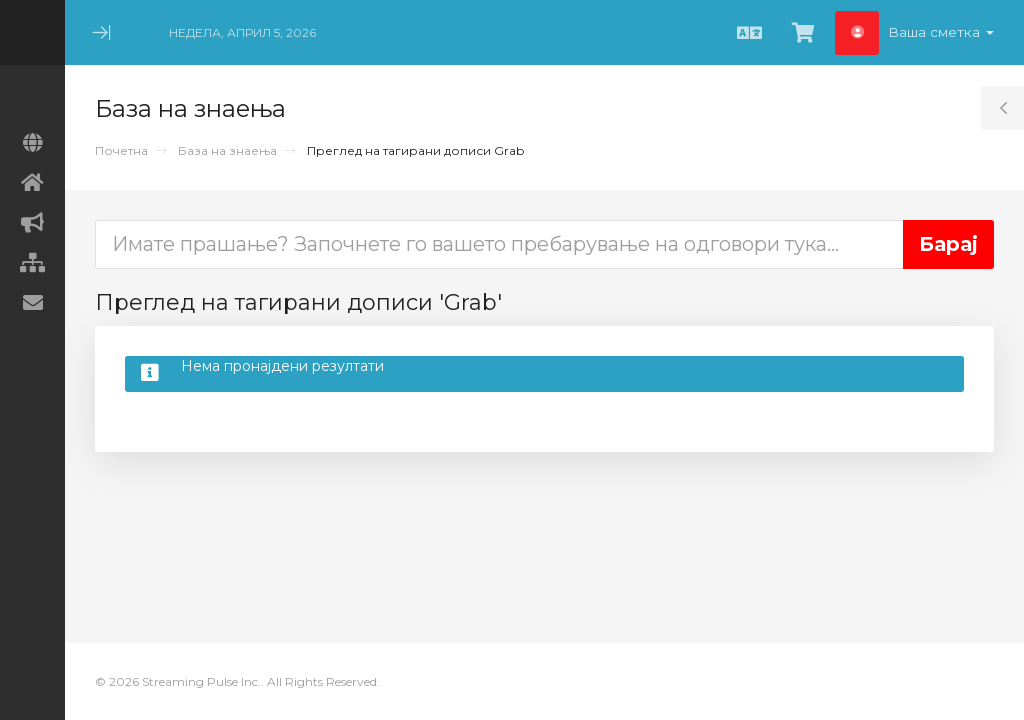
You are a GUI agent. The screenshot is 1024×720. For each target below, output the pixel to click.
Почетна (121, 150)
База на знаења (227, 150)
